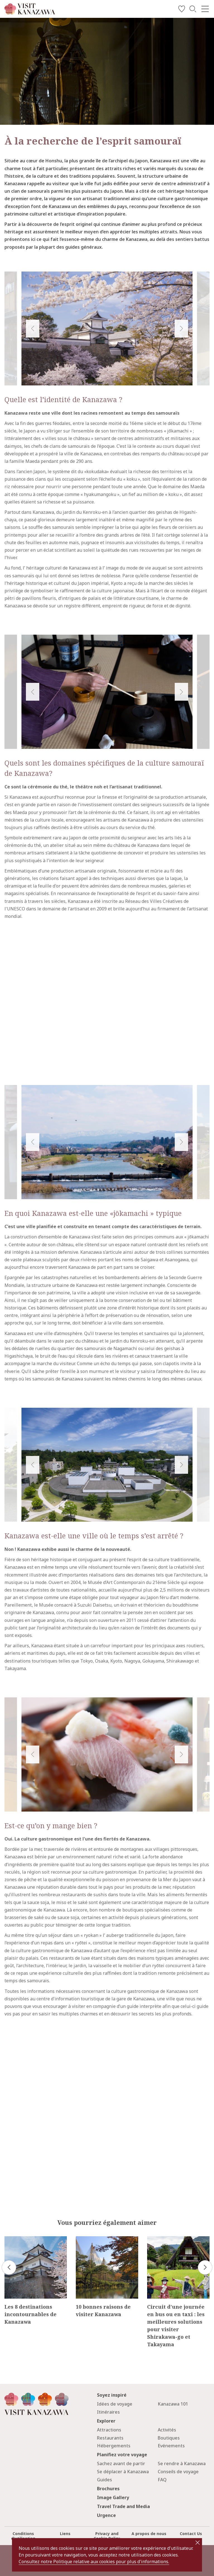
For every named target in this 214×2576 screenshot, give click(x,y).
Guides (104, 2480)
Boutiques (169, 2438)
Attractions (109, 2430)
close (198, 2542)
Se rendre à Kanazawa (182, 2463)
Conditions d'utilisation (23, 2536)
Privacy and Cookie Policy (107, 2536)
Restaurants (110, 2438)
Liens (65, 2533)
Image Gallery (113, 2497)
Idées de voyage (114, 2404)
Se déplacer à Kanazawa (123, 2472)
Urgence (106, 2515)
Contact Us (191, 2533)
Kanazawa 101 (173, 2404)
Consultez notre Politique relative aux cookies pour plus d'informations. (94, 2561)
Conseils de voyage (178, 2472)
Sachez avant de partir (121, 2463)
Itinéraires (108, 2412)
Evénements (171, 2446)
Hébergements (113, 2446)
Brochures (108, 2488)
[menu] (205, 9)
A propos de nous (149, 2533)
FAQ (162, 2480)
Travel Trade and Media (123, 2506)
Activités (167, 2430)
